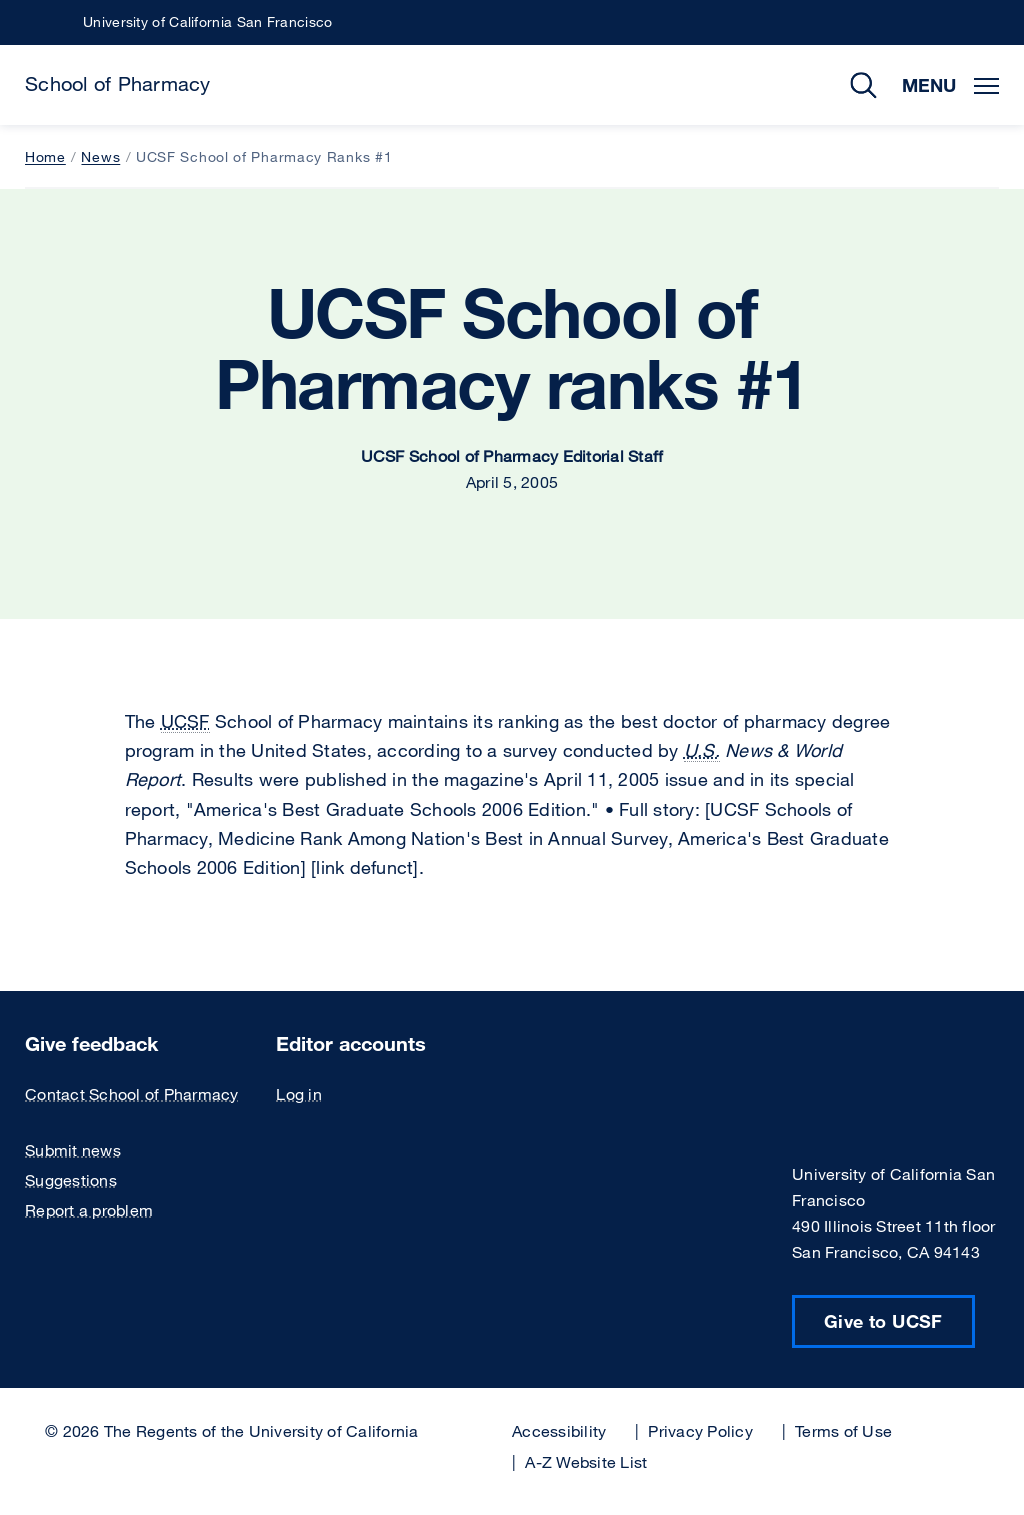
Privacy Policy (700, 1431)
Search (849, 85)
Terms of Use (843, 1431)
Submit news (73, 1150)
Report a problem (89, 1210)
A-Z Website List (586, 1462)
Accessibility (559, 1431)
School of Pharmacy (118, 83)
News (100, 156)
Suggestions (71, 1180)
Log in (299, 1094)
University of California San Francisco (207, 21)
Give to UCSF (883, 1321)
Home (45, 156)
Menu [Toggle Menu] (950, 85)
